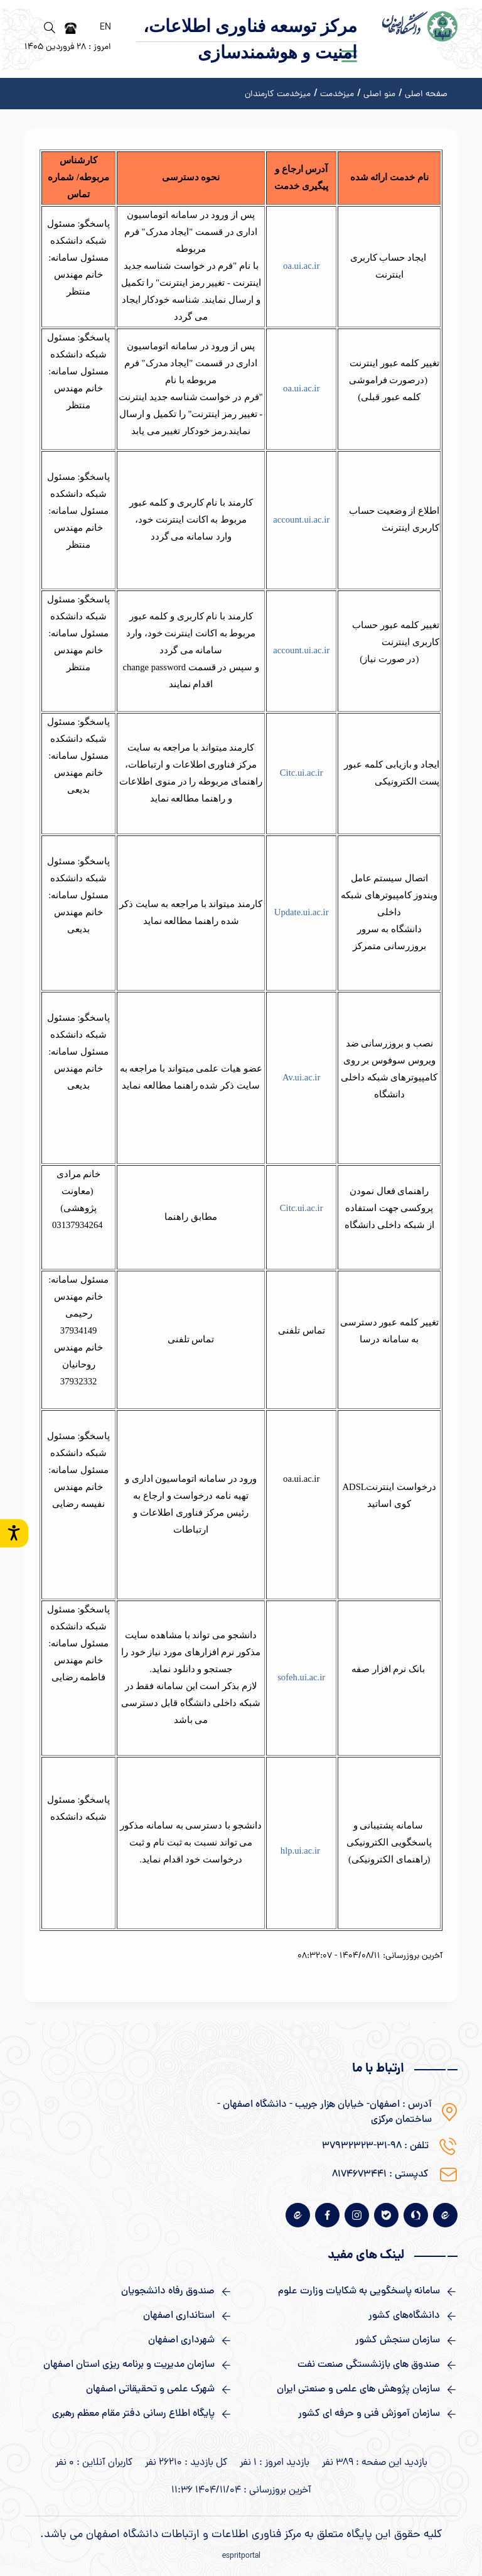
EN (105, 28)
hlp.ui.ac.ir (300, 1850)
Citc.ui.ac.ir (301, 773)
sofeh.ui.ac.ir (301, 1677)
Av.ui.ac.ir (301, 1077)
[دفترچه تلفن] (71, 28)
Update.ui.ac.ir (301, 912)
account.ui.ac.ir (301, 519)
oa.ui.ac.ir (301, 266)
